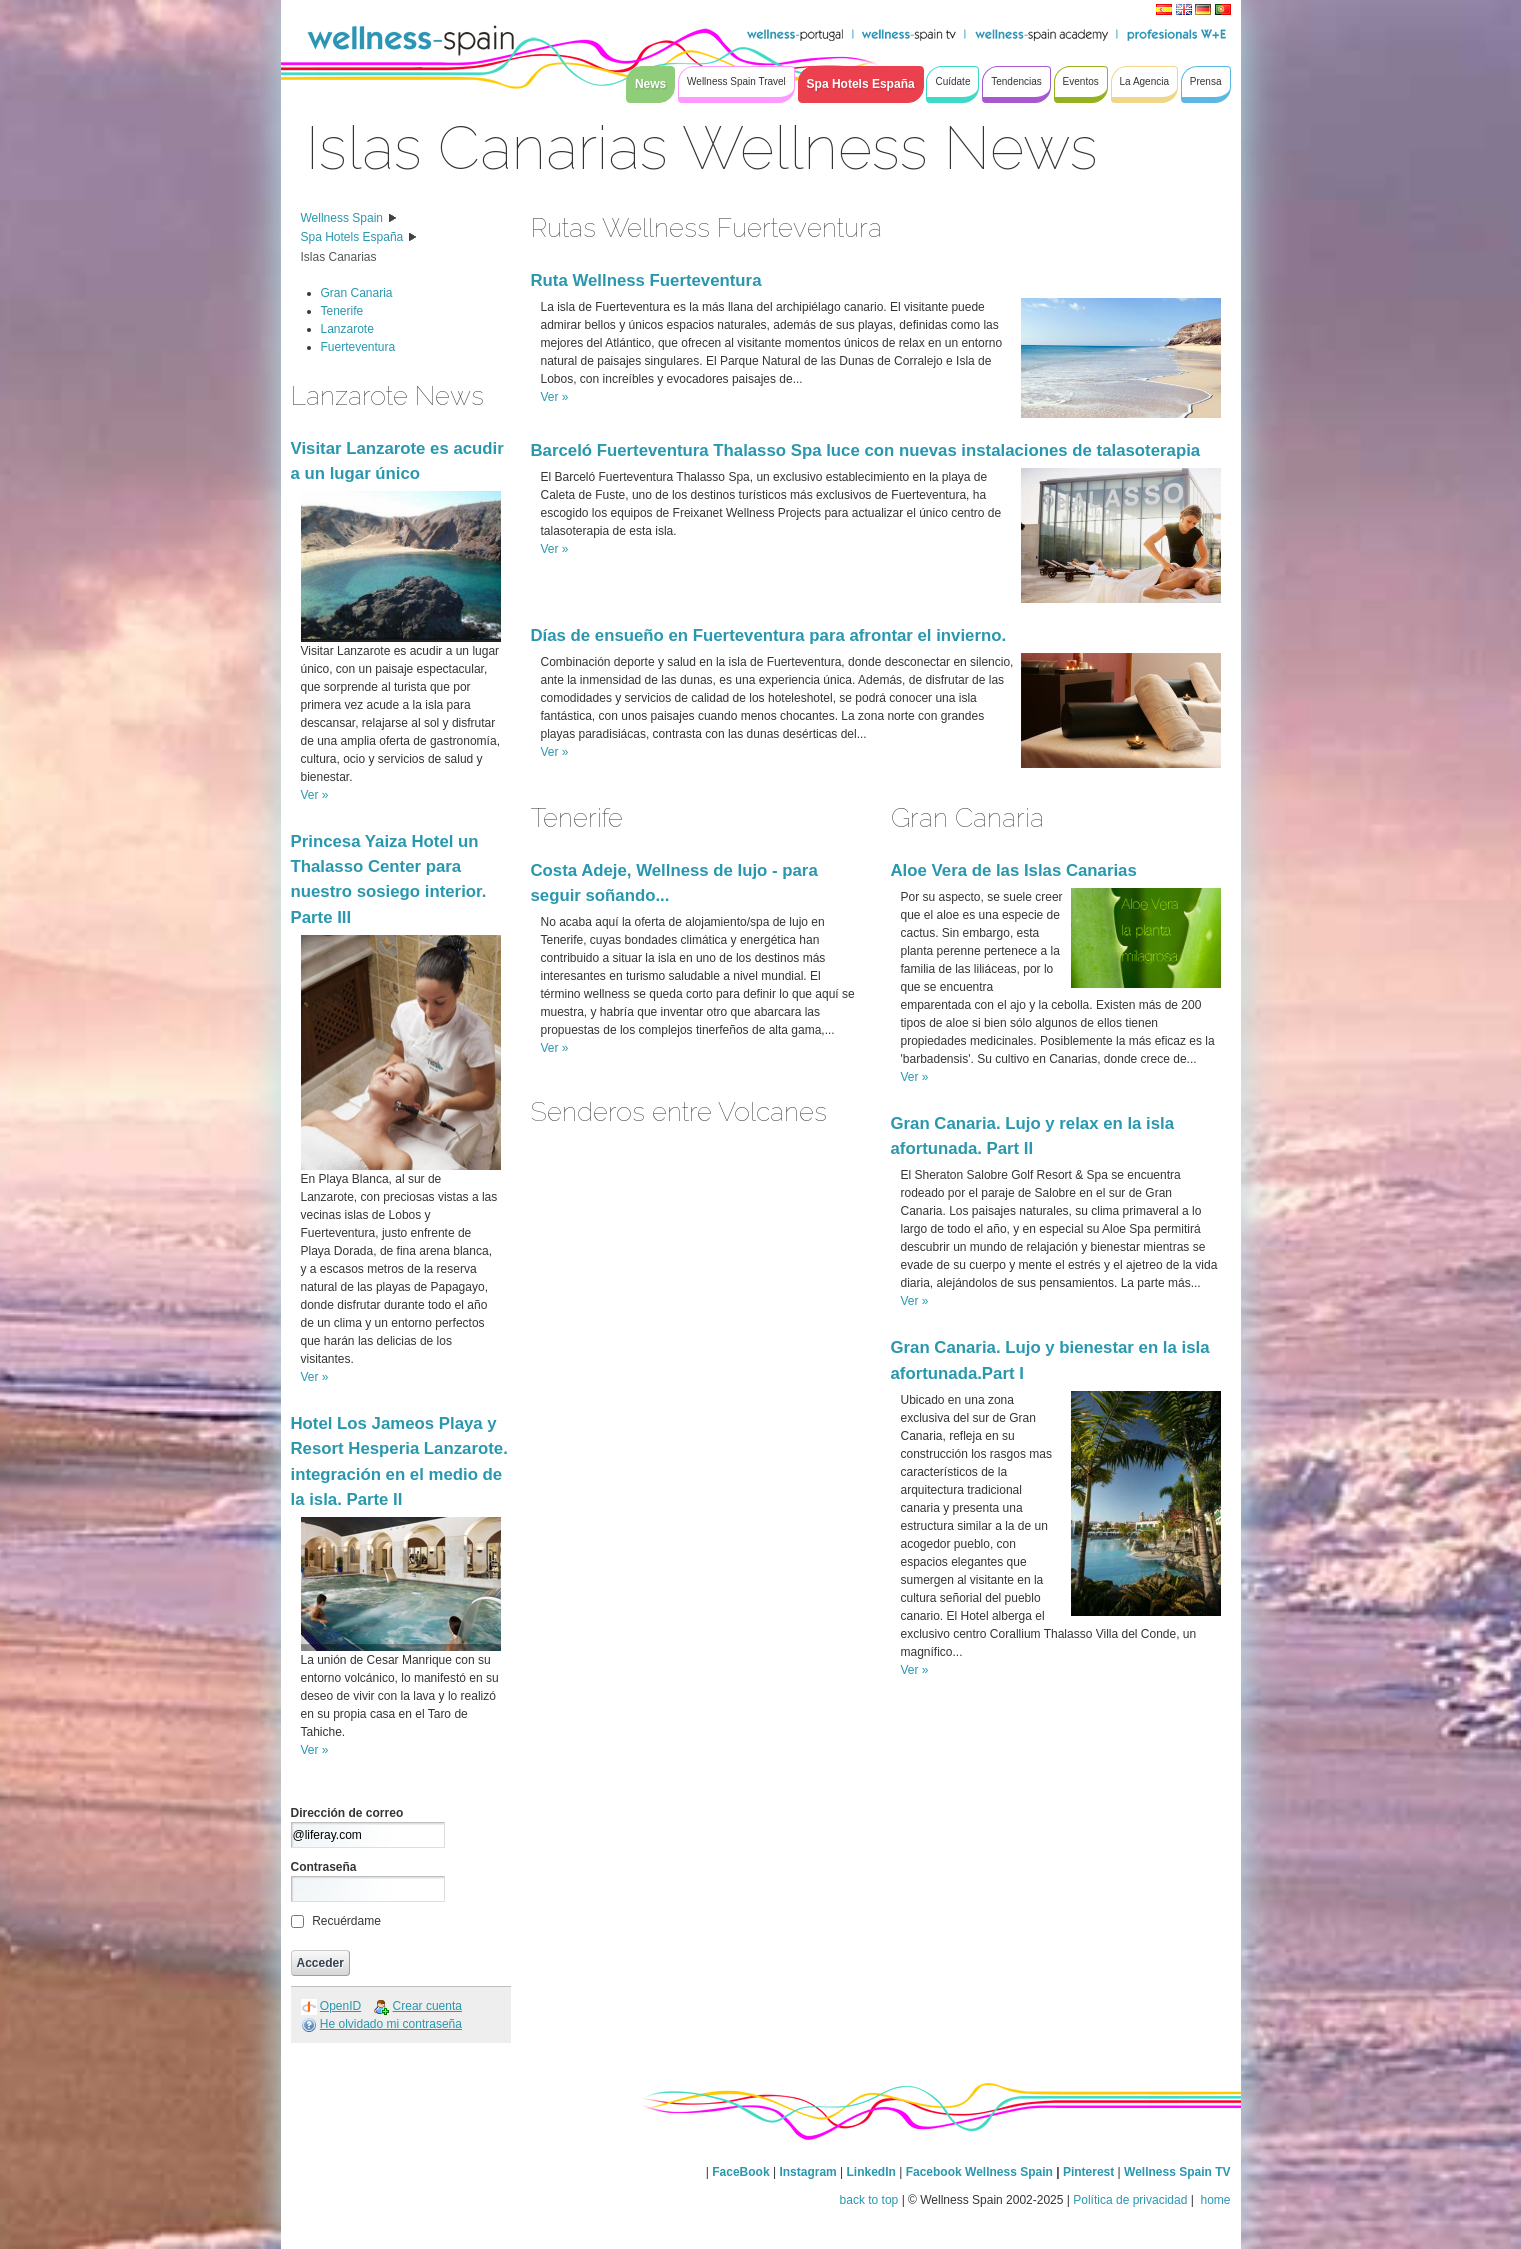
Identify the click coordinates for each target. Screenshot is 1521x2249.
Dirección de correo (347, 1813)
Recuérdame (346, 1921)
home (1213, 2200)
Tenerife (342, 311)
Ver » (315, 795)
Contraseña (324, 1867)
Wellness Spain (342, 218)
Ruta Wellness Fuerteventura (646, 280)
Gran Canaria (357, 293)
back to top (869, 2200)
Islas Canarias (339, 257)
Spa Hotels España (352, 237)
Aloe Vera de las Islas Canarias (1014, 870)
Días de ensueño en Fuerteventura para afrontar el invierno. (769, 635)
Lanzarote (347, 329)
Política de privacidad (1130, 2200)
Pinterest (1090, 2172)
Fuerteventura (358, 347)
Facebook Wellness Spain (979, 2172)
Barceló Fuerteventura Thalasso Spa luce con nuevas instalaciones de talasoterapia (866, 450)
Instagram (807, 2172)
